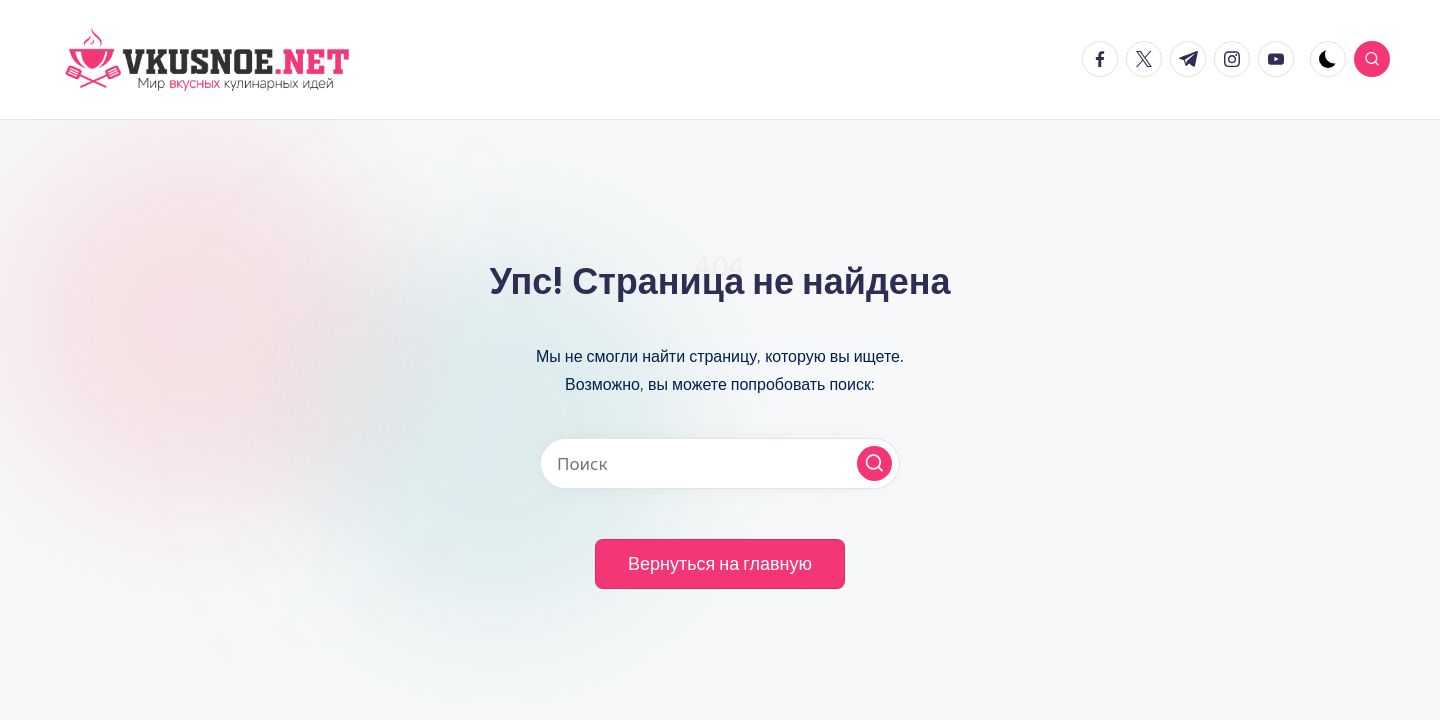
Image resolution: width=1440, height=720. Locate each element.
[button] (874, 463)
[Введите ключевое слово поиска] (720, 463)
